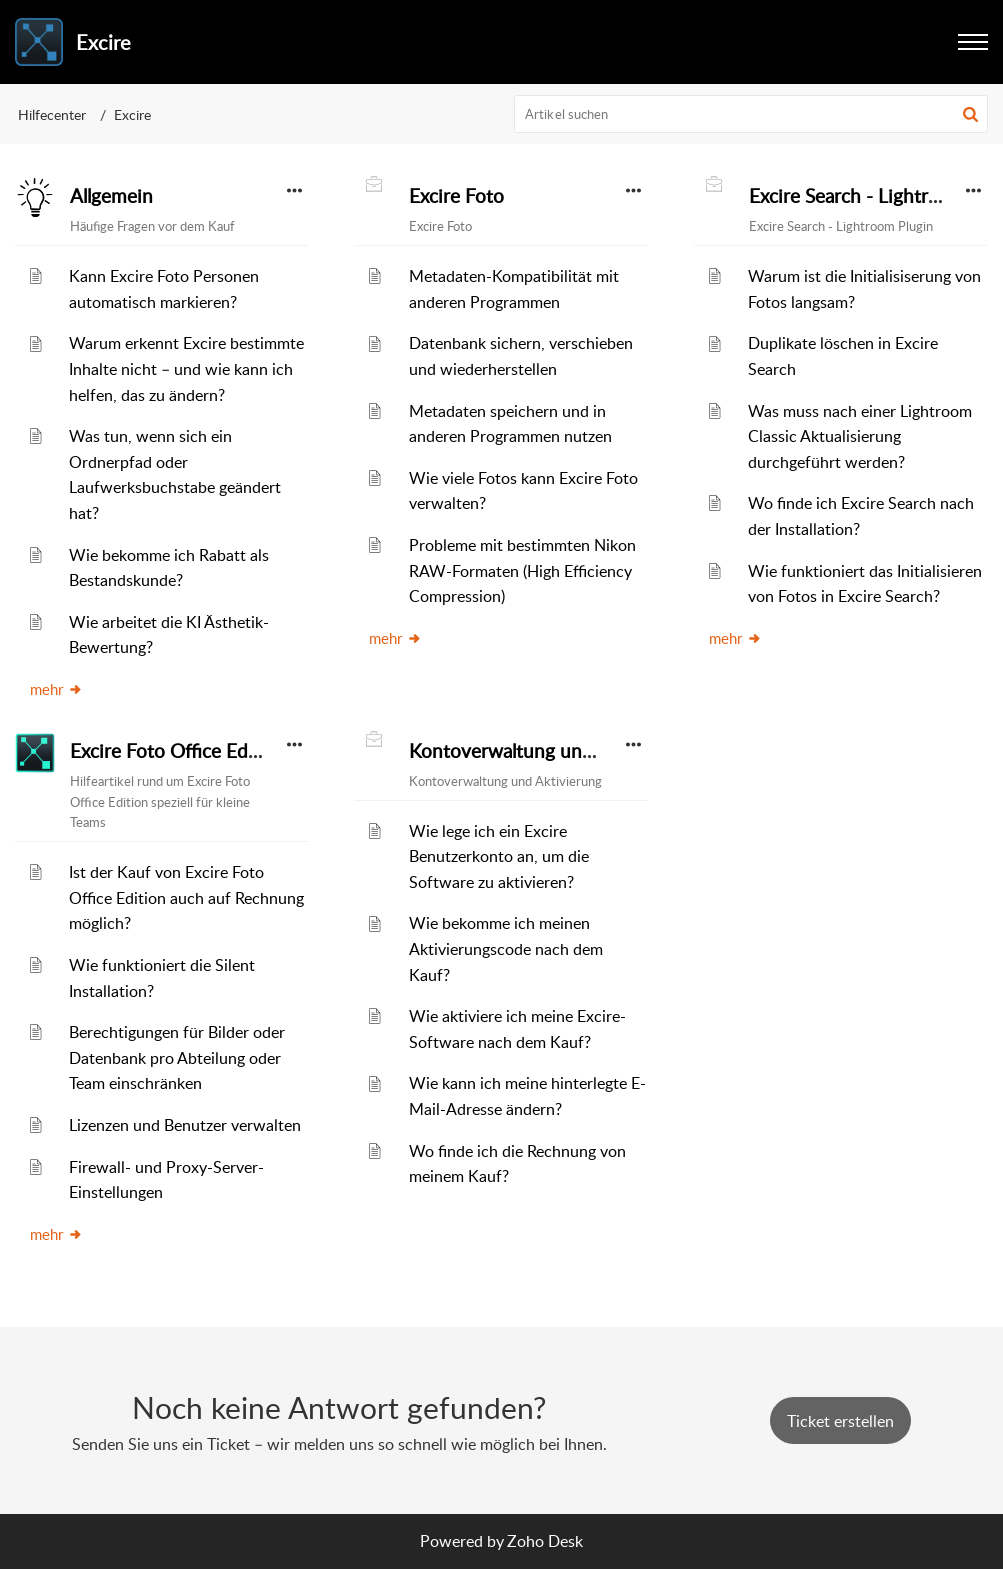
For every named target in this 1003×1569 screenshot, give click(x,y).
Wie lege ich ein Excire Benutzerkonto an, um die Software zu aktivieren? (499, 856)
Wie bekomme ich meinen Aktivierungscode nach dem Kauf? (506, 948)
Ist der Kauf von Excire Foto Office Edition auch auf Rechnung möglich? (186, 897)
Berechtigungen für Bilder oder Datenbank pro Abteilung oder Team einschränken (177, 1057)
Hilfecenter (52, 114)
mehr (56, 689)
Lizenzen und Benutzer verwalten (185, 1125)
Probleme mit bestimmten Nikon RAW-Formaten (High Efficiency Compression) (522, 570)
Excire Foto (456, 196)
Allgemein (111, 196)
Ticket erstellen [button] (840, 1421)
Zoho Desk (545, 1541)
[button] (970, 114)
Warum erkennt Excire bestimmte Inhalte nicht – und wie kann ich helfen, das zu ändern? (186, 368)
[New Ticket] (840, 1421)
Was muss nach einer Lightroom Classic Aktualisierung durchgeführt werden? (860, 436)
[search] (751, 114)
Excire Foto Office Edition (178, 751)
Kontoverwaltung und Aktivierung (552, 751)
